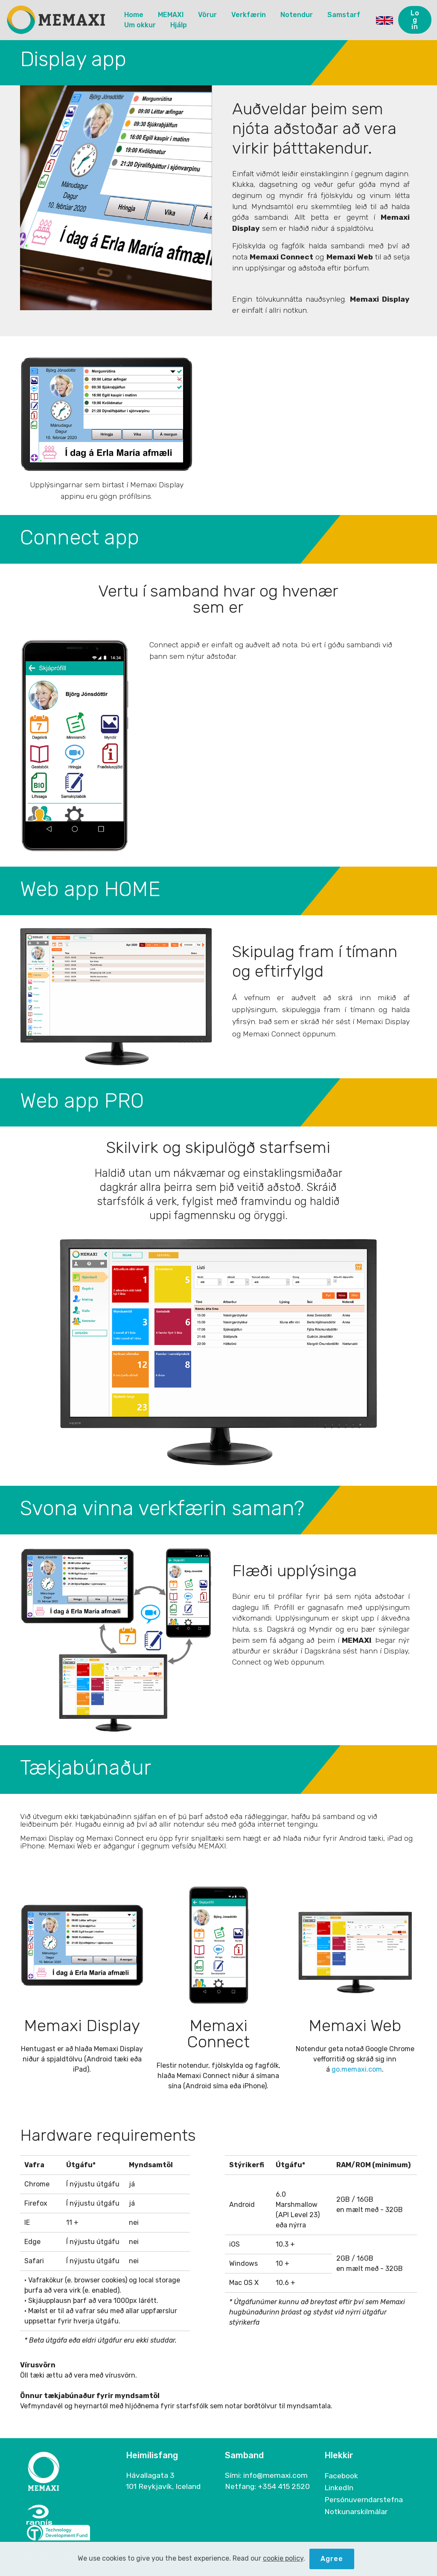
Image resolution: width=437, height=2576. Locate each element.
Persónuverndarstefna (363, 2499)
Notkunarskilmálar (355, 2511)
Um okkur (140, 25)
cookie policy (283, 2570)
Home (133, 15)
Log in (415, 20)
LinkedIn (338, 2487)
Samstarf (343, 15)
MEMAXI (171, 15)
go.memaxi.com (357, 2069)
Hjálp (178, 25)
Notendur (296, 15)
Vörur (207, 15)
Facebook (341, 2475)
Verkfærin (248, 15)
